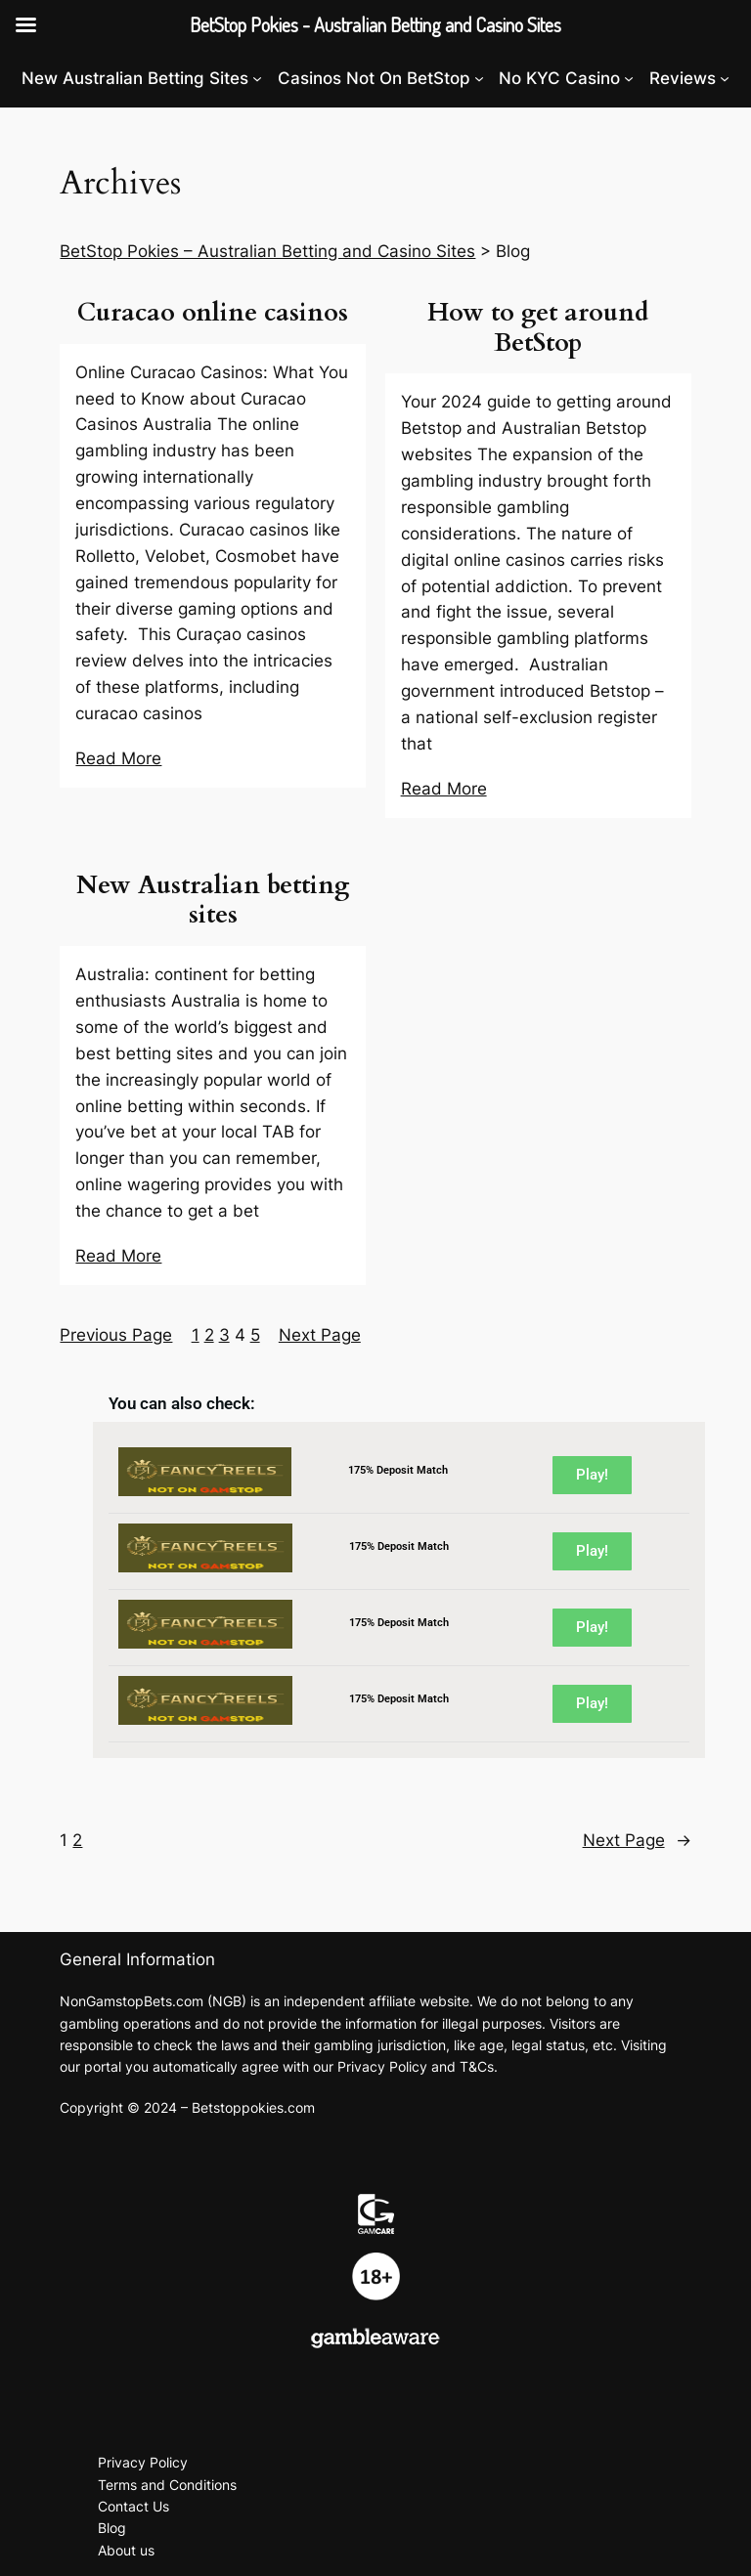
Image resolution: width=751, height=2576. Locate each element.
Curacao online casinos (212, 313)
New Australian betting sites (212, 901)
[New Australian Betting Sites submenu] (257, 78)
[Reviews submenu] (724, 78)
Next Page (320, 1335)
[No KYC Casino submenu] (629, 78)
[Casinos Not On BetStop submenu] (479, 78)
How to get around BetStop (537, 328)
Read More (118, 758)
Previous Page (116, 1335)
